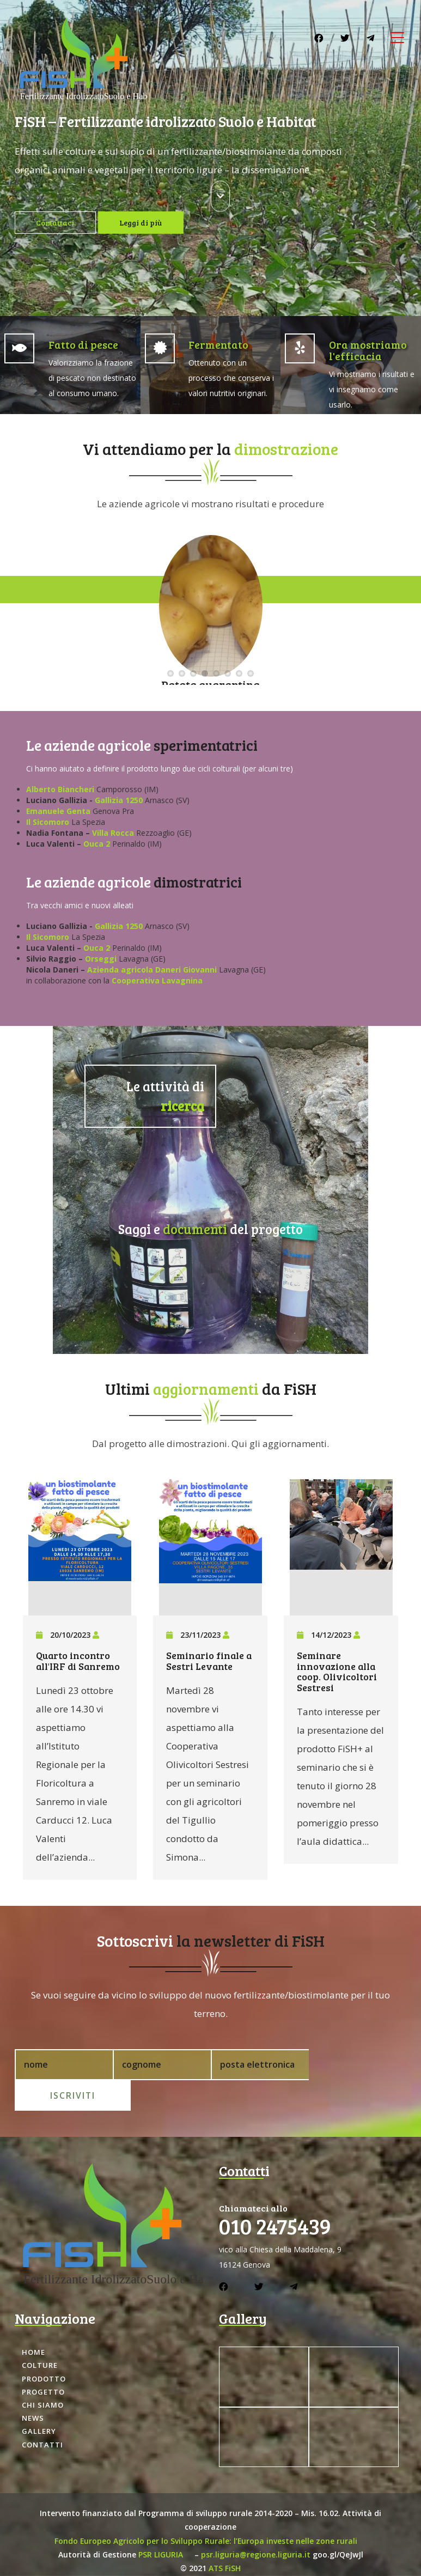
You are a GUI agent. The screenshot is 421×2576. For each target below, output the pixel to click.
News (33, 2387)
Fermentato (218, 344)
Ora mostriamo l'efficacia (368, 350)
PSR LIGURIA (160, 2523)
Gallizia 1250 (119, 800)
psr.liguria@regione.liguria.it (255, 2523)
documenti (195, 1227)
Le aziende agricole (89, 745)
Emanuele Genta (58, 811)
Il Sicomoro (47, 822)
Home (33, 2321)
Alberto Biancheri (60, 789)
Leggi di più (145, 222)
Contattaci (57, 222)
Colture (40, 2335)
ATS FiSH (225, 2537)
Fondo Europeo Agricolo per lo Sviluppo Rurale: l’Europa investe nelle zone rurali (206, 2510)
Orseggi (101, 958)
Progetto (43, 2361)
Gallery (39, 2400)
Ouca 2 (96, 844)
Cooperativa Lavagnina (157, 980)
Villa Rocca (113, 833)
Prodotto (44, 2348)
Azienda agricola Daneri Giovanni (152, 969)
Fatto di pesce (83, 344)
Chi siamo (43, 2374)
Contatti (42, 2414)
